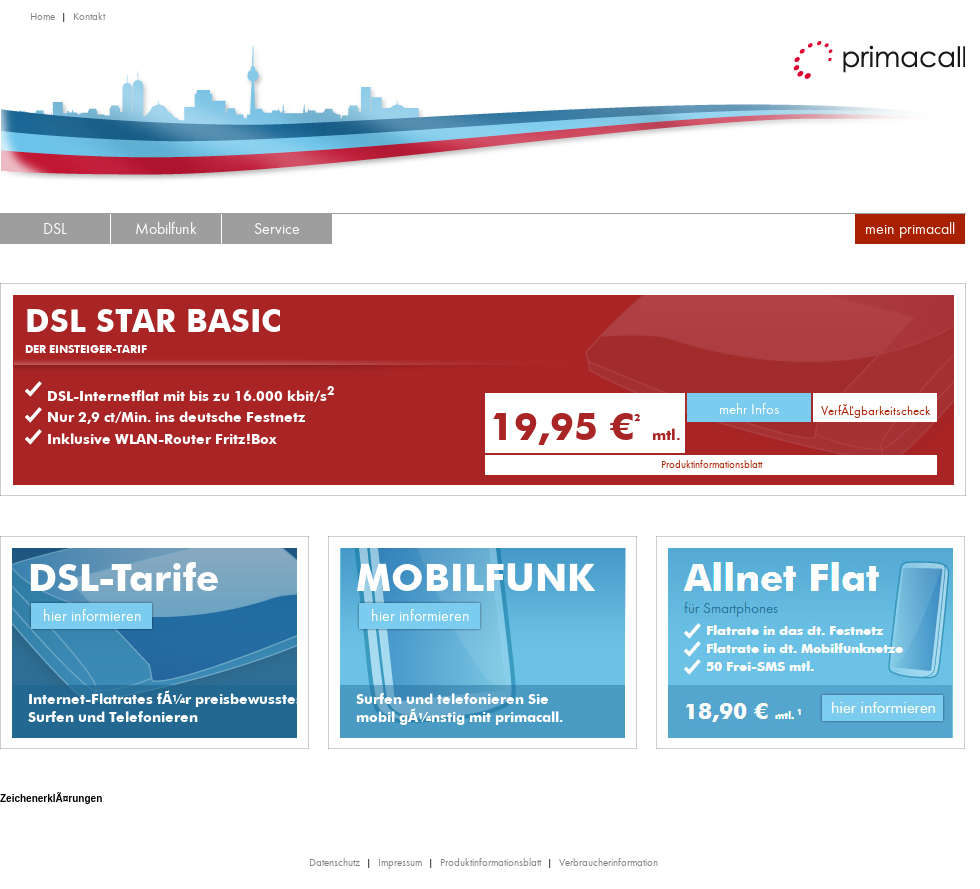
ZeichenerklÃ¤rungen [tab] (51, 798)
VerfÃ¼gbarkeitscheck (875, 410)
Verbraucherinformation (608, 862)
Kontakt (89, 16)
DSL (55, 228)
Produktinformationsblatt (711, 464)
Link (885, 711)
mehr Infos (749, 409)
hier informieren (92, 615)
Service (277, 228)
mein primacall (910, 228)
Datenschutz (334, 862)
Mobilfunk (166, 228)
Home (42, 16)
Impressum (400, 862)
